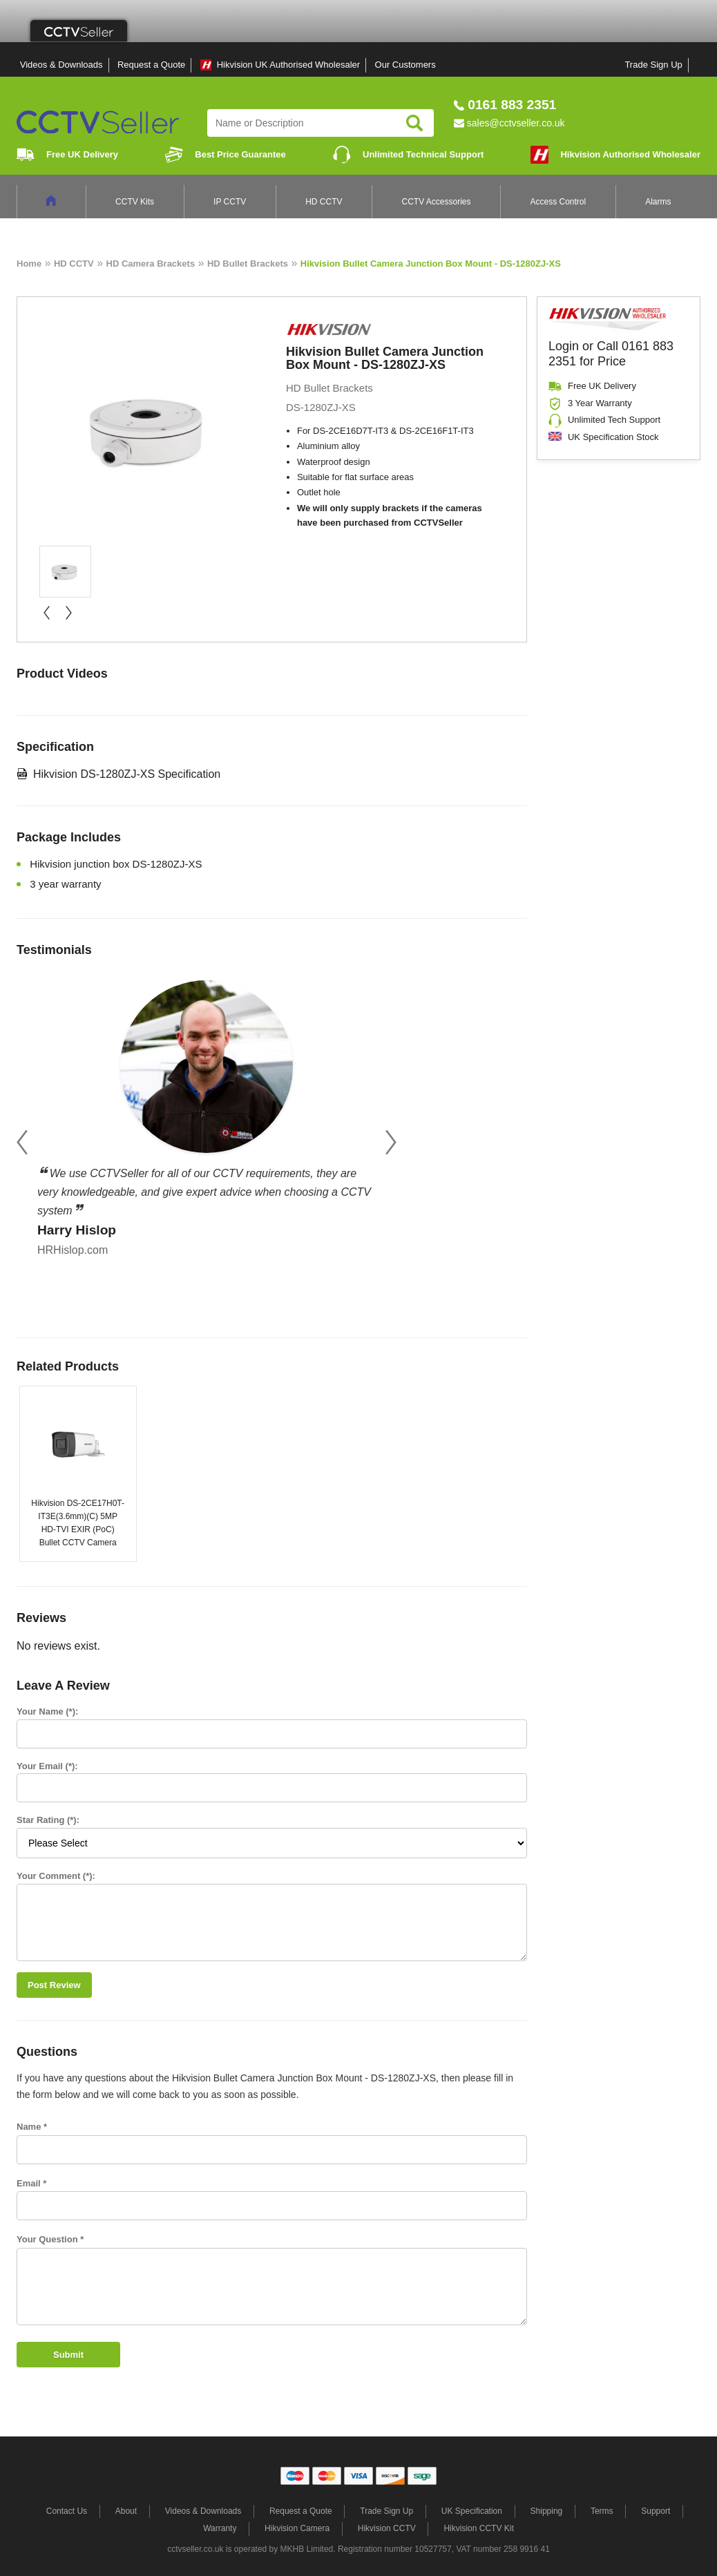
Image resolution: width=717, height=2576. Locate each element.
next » (68, 613)
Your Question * (50, 2239)
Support (655, 2511)
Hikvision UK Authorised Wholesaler (288, 64)
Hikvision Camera (297, 2528)
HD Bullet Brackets (247, 263)
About (126, 2511)
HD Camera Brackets (150, 263)
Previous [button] (22, 1142)
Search (414, 123)
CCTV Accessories (436, 202)
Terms (602, 2511)
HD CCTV (323, 202)
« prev (46, 613)
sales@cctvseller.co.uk (516, 122)
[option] (206, 1114)
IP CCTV (229, 202)
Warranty (219, 2528)
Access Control (558, 202)
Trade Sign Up (653, 64)
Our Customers (405, 64)
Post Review (54, 1985)
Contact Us (66, 2511)
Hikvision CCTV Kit (478, 2528)
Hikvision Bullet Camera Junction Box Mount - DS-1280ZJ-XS (430, 263)
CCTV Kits (134, 202)
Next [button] (390, 1142)
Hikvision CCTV (387, 2528)
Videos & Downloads (61, 64)
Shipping (546, 2511)
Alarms (658, 202)
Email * (31, 2183)
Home (29, 263)
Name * (32, 2126)
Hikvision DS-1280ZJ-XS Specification (126, 774)
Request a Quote (151, 64)
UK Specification (471, 2511)
